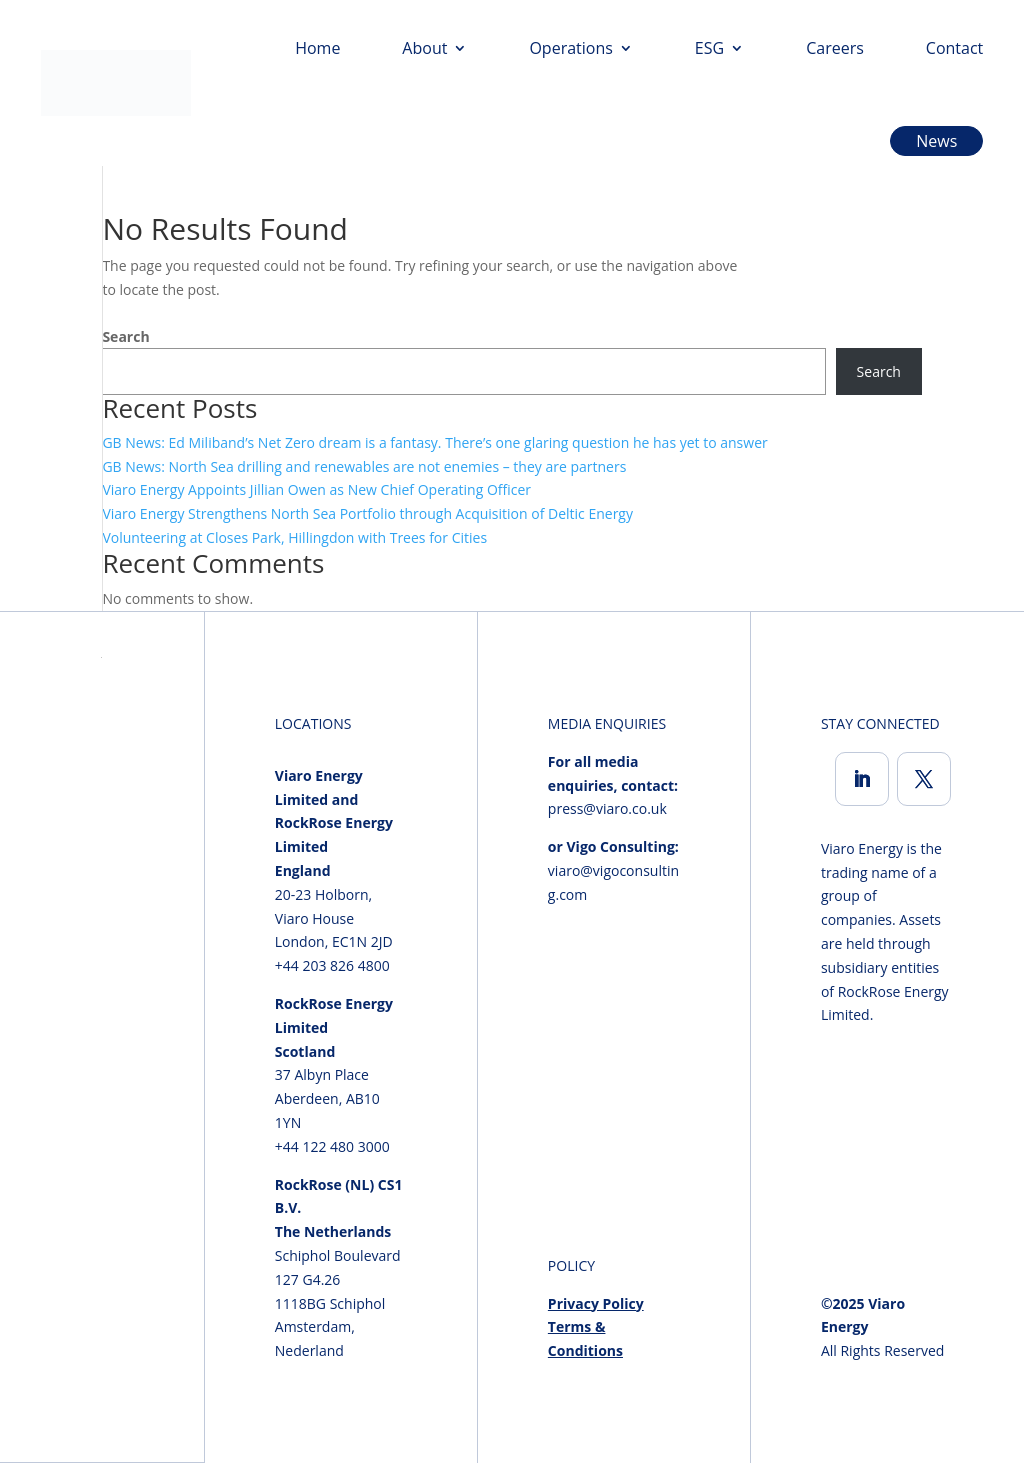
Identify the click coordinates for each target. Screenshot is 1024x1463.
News (936, 141)
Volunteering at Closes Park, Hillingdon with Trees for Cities (294, 537)
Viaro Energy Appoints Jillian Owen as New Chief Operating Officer (316, 489)
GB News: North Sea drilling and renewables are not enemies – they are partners (364, 466)
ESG (709, 48)
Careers (835, 48)
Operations (570, 48)
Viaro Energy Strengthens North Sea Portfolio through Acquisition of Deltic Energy (367, 513)
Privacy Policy (596, 1303)
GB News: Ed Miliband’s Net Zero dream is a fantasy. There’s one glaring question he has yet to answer (434, 442)
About (424, 48)
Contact (954, 48)
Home (317, 48)
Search (125, 336)
